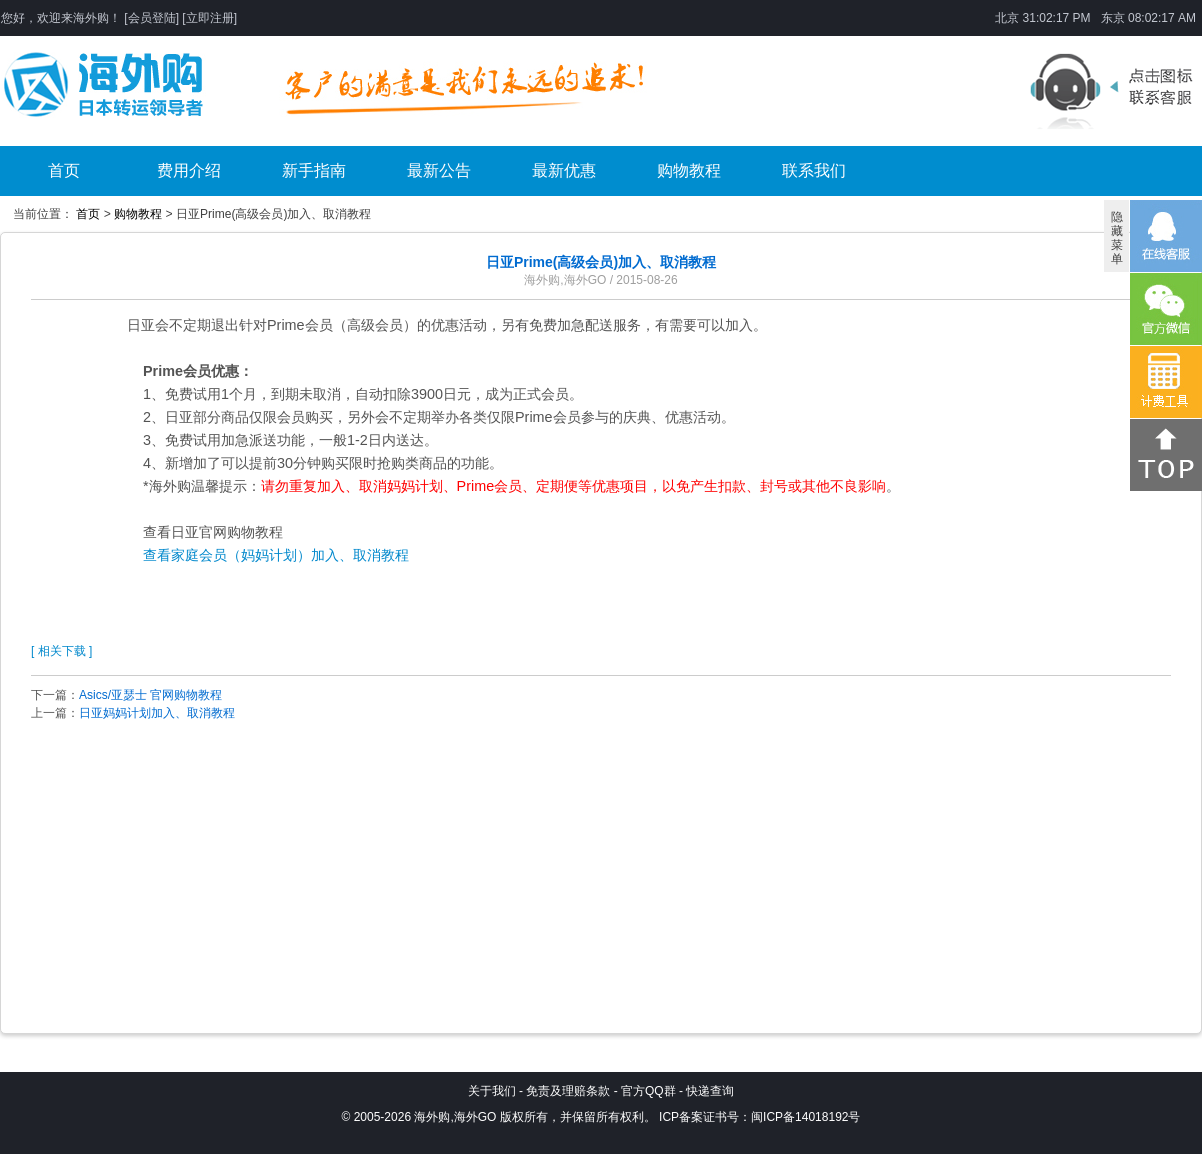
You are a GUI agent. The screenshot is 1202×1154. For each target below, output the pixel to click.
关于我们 (492, 1091)
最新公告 (439, 170)
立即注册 (210, 18)
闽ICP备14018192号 (805, 1117)
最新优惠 (564, 170)
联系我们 (814, 170)
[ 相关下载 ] (61, 651)
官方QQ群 (648, 1091)
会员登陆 (152, 18)
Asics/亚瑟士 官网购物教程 (150, 695)
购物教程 (689, 170)
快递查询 (710, 1091)
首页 (64, 170)
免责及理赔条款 (568, 1091)
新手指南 (314, 170)
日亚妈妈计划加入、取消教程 (157, 713)
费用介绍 (189, 170)
